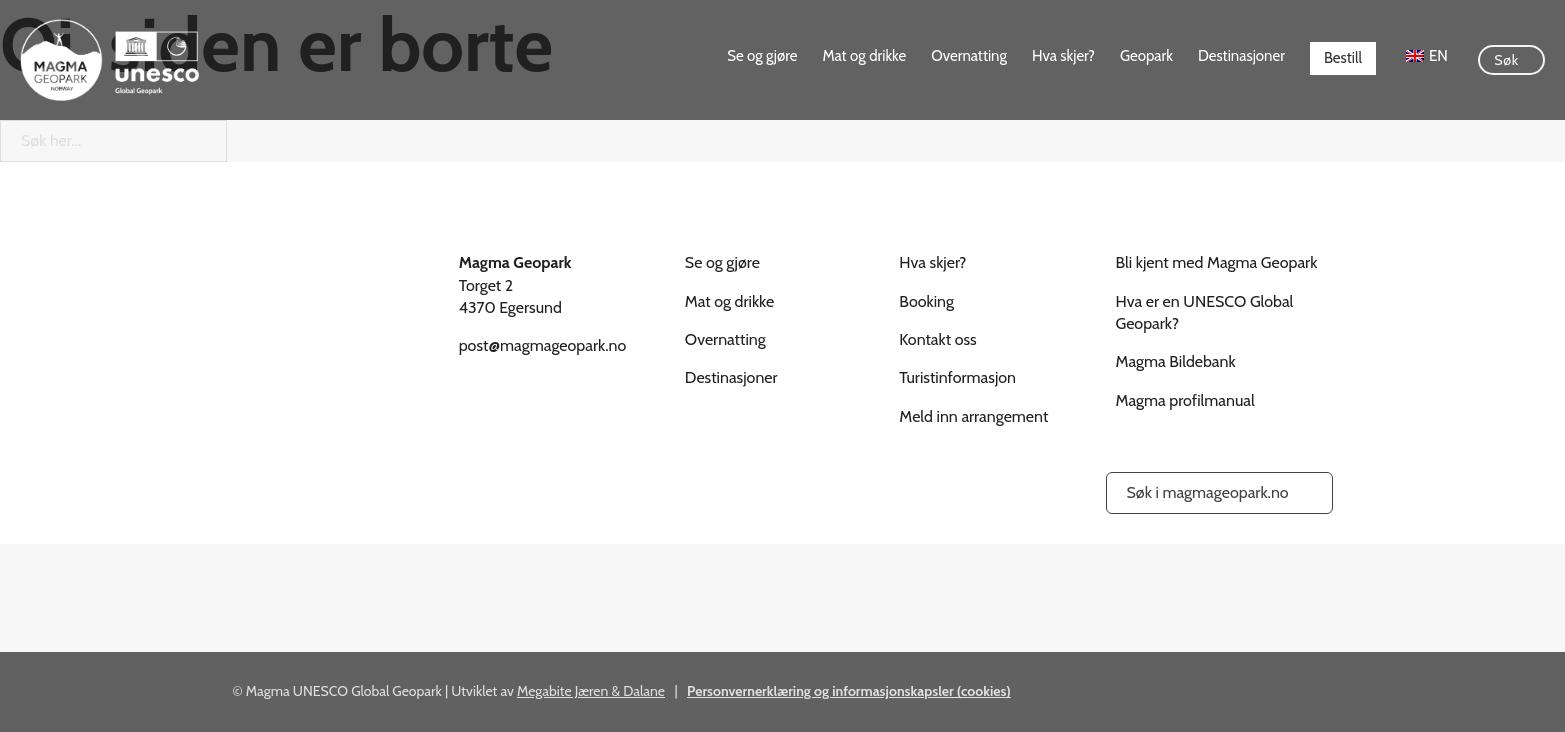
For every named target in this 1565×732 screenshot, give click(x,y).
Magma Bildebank (1176, 361)
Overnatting (969, 56)
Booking (926, 301)
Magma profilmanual (1185, 400)
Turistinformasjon (957, 377)
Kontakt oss (937, 339)
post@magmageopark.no (543, 345)
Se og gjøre (762, 56)
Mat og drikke (864, 56)
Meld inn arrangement (973, 416)
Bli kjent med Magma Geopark (1217, 262)
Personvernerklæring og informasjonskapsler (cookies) (849, 691)
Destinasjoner (1241, 56)
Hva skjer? (1063, 56)
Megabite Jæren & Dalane (591, 691)
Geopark (1146, 56)
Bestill (1343, 58)
